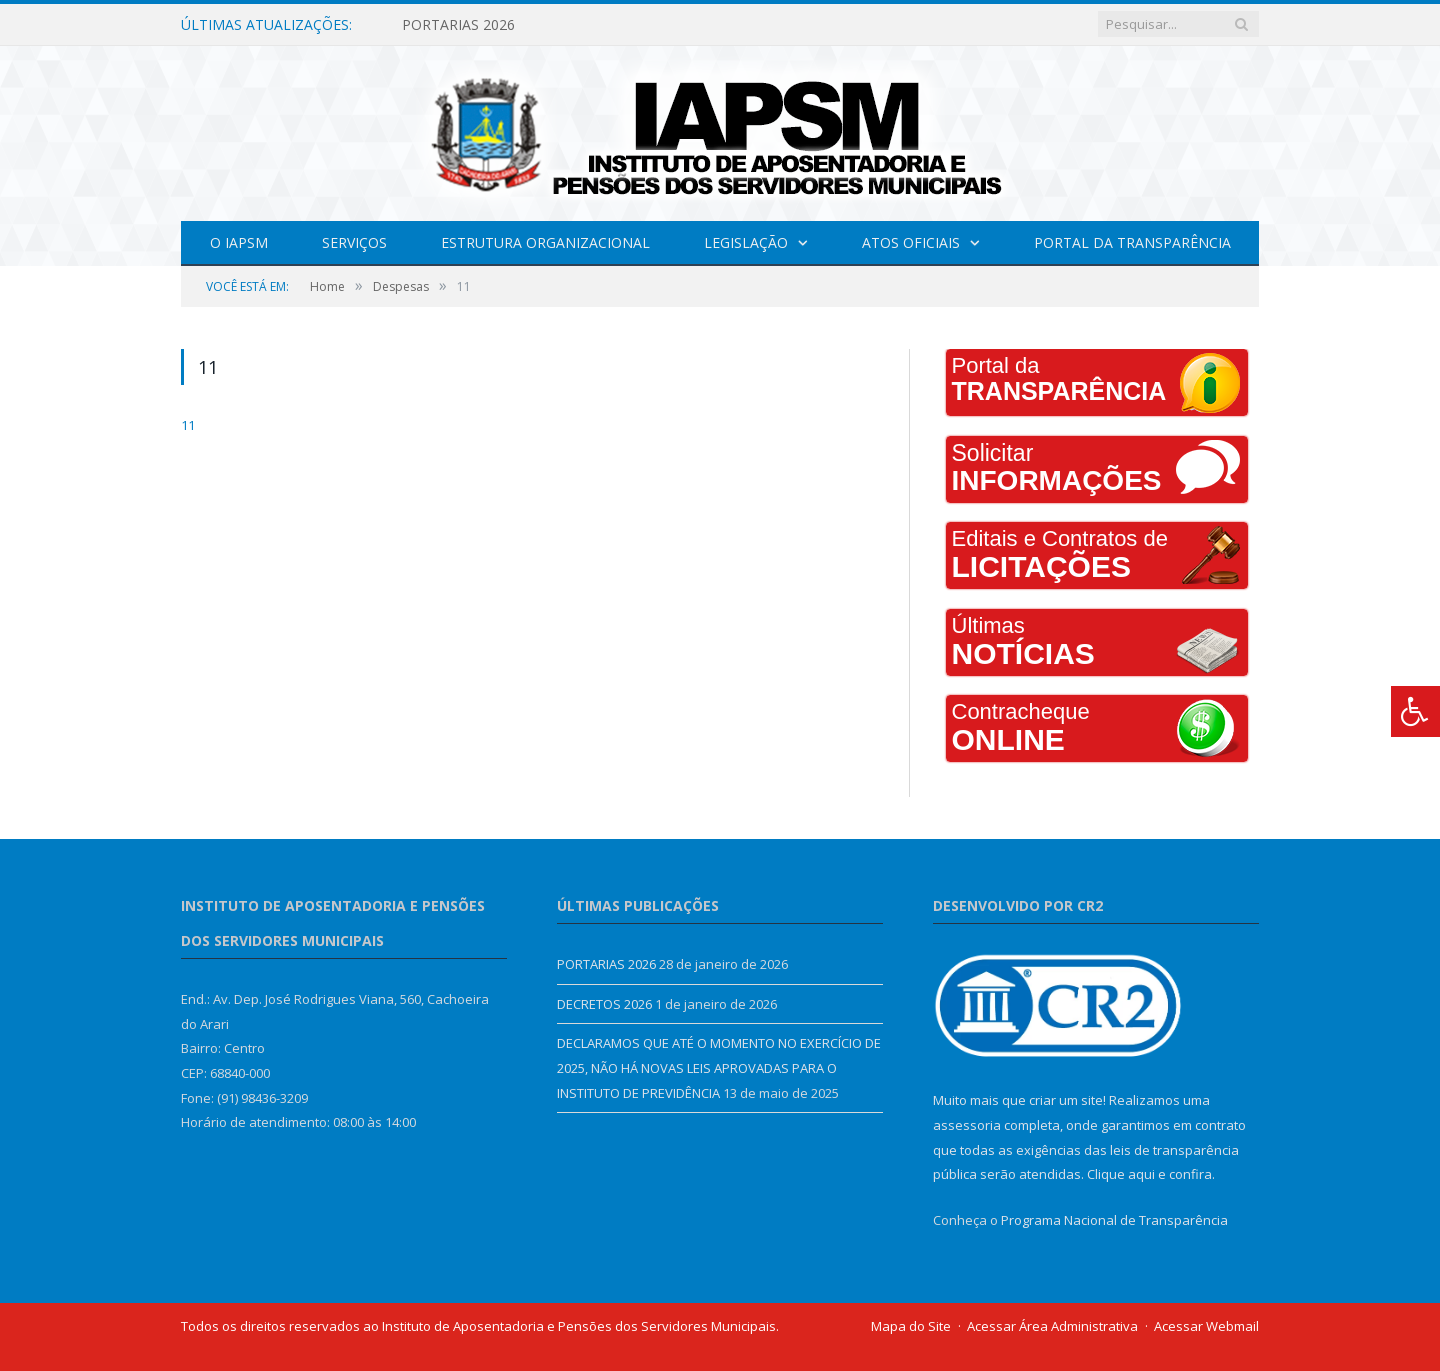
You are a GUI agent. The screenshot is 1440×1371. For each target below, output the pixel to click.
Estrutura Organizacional (545, 242)
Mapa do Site (911, 1326)
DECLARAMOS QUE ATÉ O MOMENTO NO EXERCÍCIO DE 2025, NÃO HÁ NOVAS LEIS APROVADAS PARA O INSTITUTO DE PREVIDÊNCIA (719, 1067)
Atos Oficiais (911, 242)
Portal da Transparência (1132, 242)
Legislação (746, 242)
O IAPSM (239, 242)
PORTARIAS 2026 (458, 25)
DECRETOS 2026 (604, 1004)
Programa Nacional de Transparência (1114, 1220)
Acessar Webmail (1206, 1326)
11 (188, 425)
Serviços (354, 242)
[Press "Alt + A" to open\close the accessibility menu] (1415, 711)
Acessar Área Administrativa (1052, 1326)
